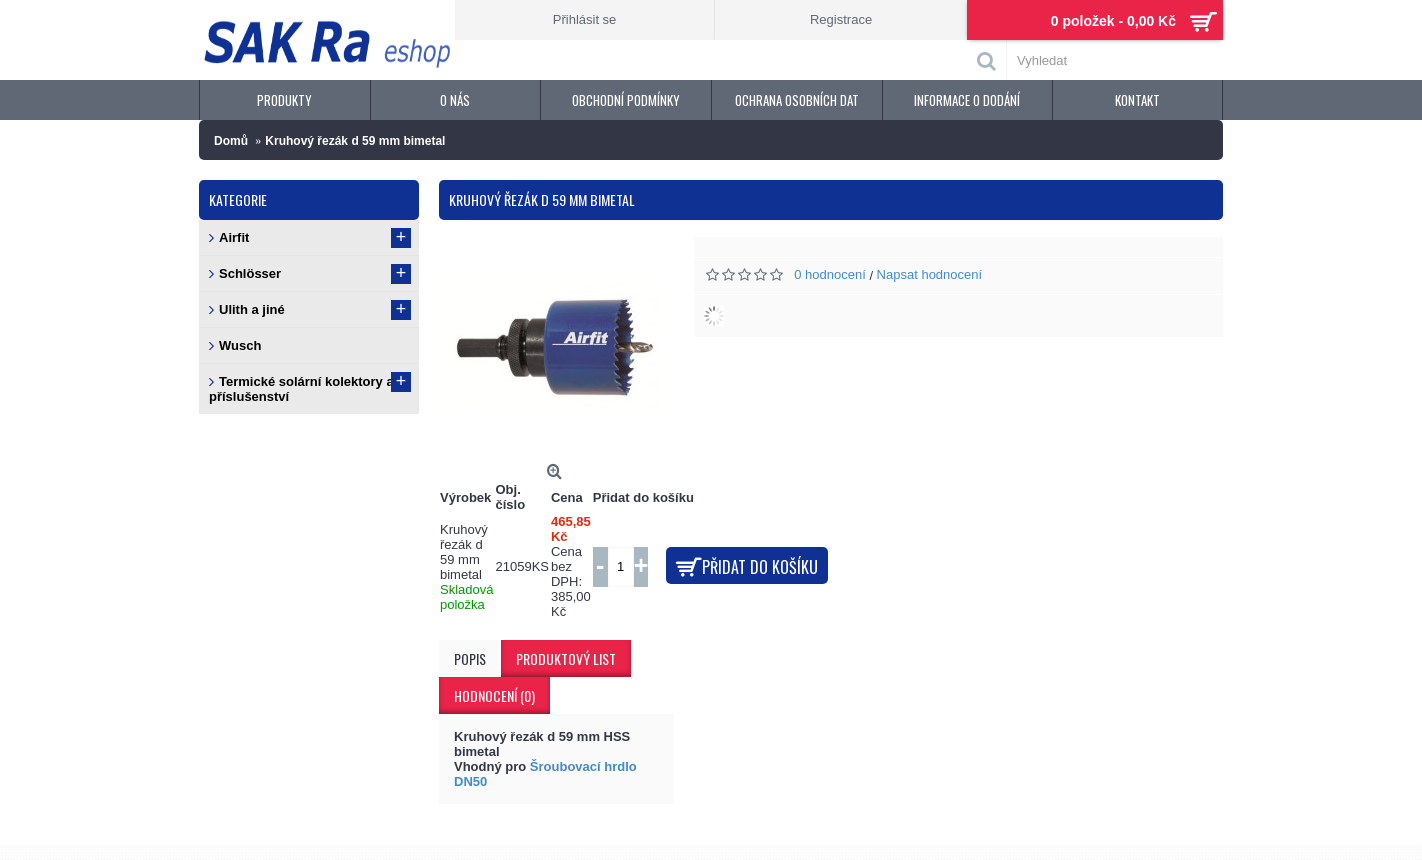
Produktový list (566, 658)
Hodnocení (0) (494, 695)
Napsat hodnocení (930, 274)
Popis (470, 658)
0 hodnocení (830, 274)
